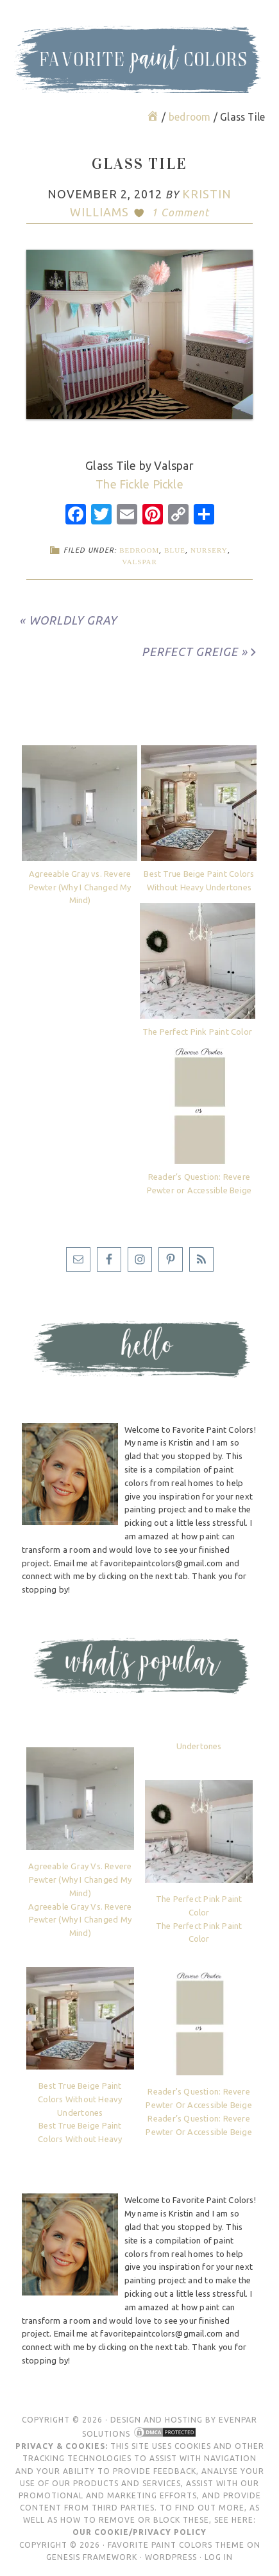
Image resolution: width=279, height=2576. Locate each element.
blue (174, 550)
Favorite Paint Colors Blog (140, 80)
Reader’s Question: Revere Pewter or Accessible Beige (199, 1183)
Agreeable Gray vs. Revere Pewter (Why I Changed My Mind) (80, 887)
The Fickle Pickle (139, 484)
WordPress (171, 2557)
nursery (209, 550)
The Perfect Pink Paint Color (197, 1031)
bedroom (139, 550)
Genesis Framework (91, 2557)
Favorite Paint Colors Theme (176, 2545)
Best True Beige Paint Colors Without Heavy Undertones (199, 880)
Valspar (139, 562)
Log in (219, 2557)
